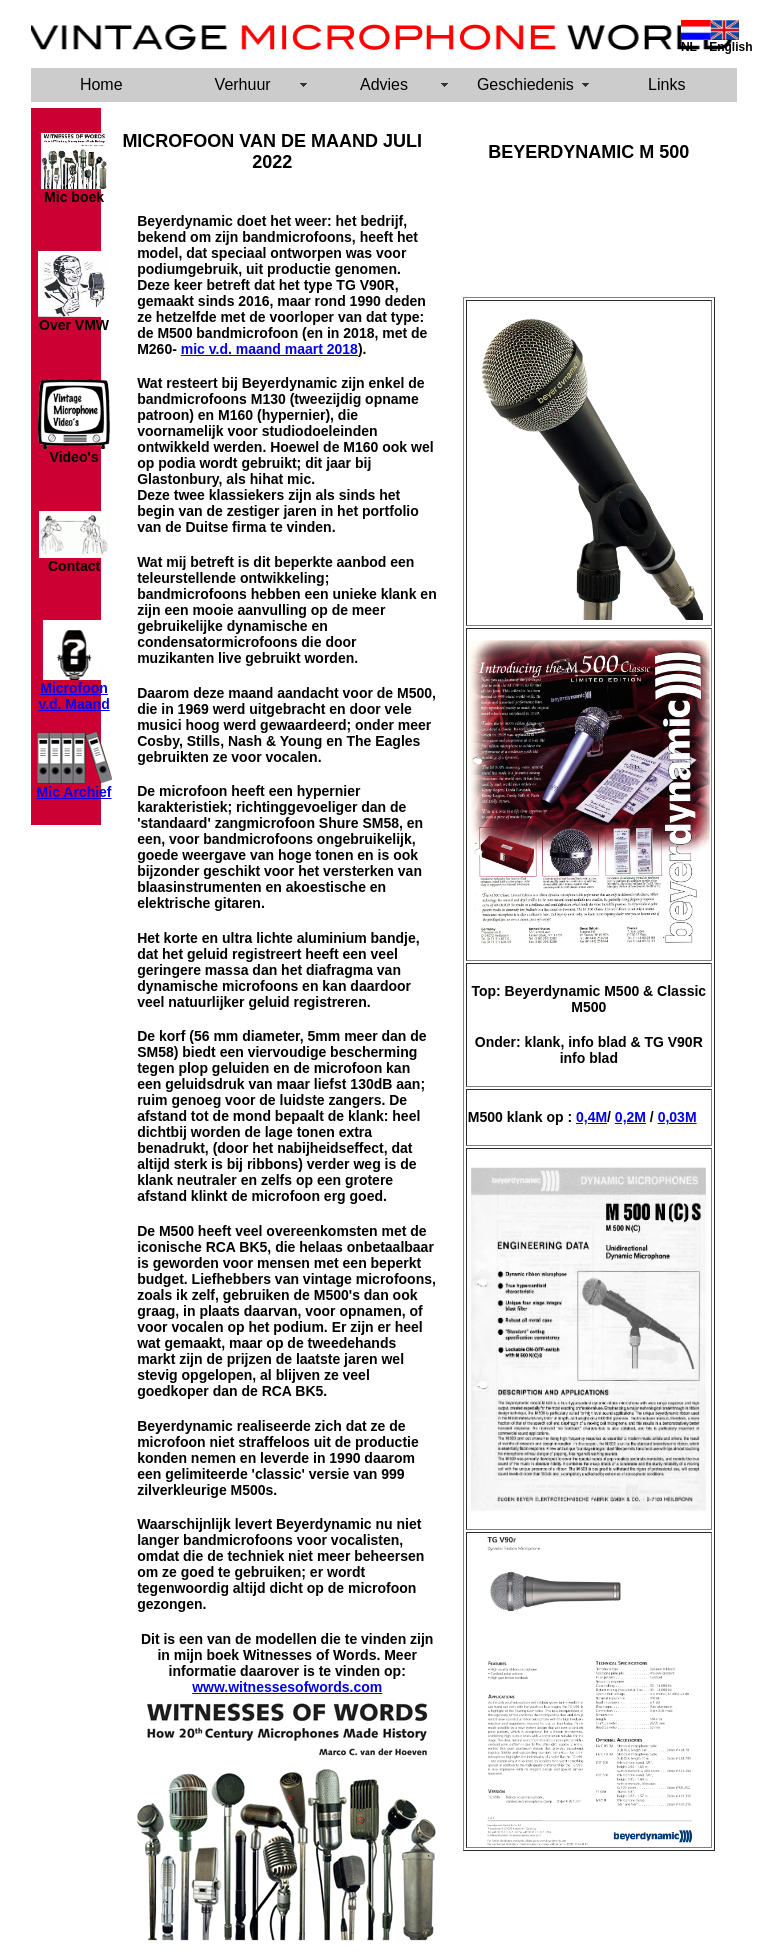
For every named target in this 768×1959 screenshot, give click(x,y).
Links (666, 84)
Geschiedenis (525, 84)
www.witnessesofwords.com (287, 1687)
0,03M (677, 1117)
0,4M (591, 1117)
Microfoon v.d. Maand (73, 696)
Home (101, 84)
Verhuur (243, 84)
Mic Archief (74, 792)
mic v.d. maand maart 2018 (269, 349)
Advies (384, 84)
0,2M (630, 1117)
